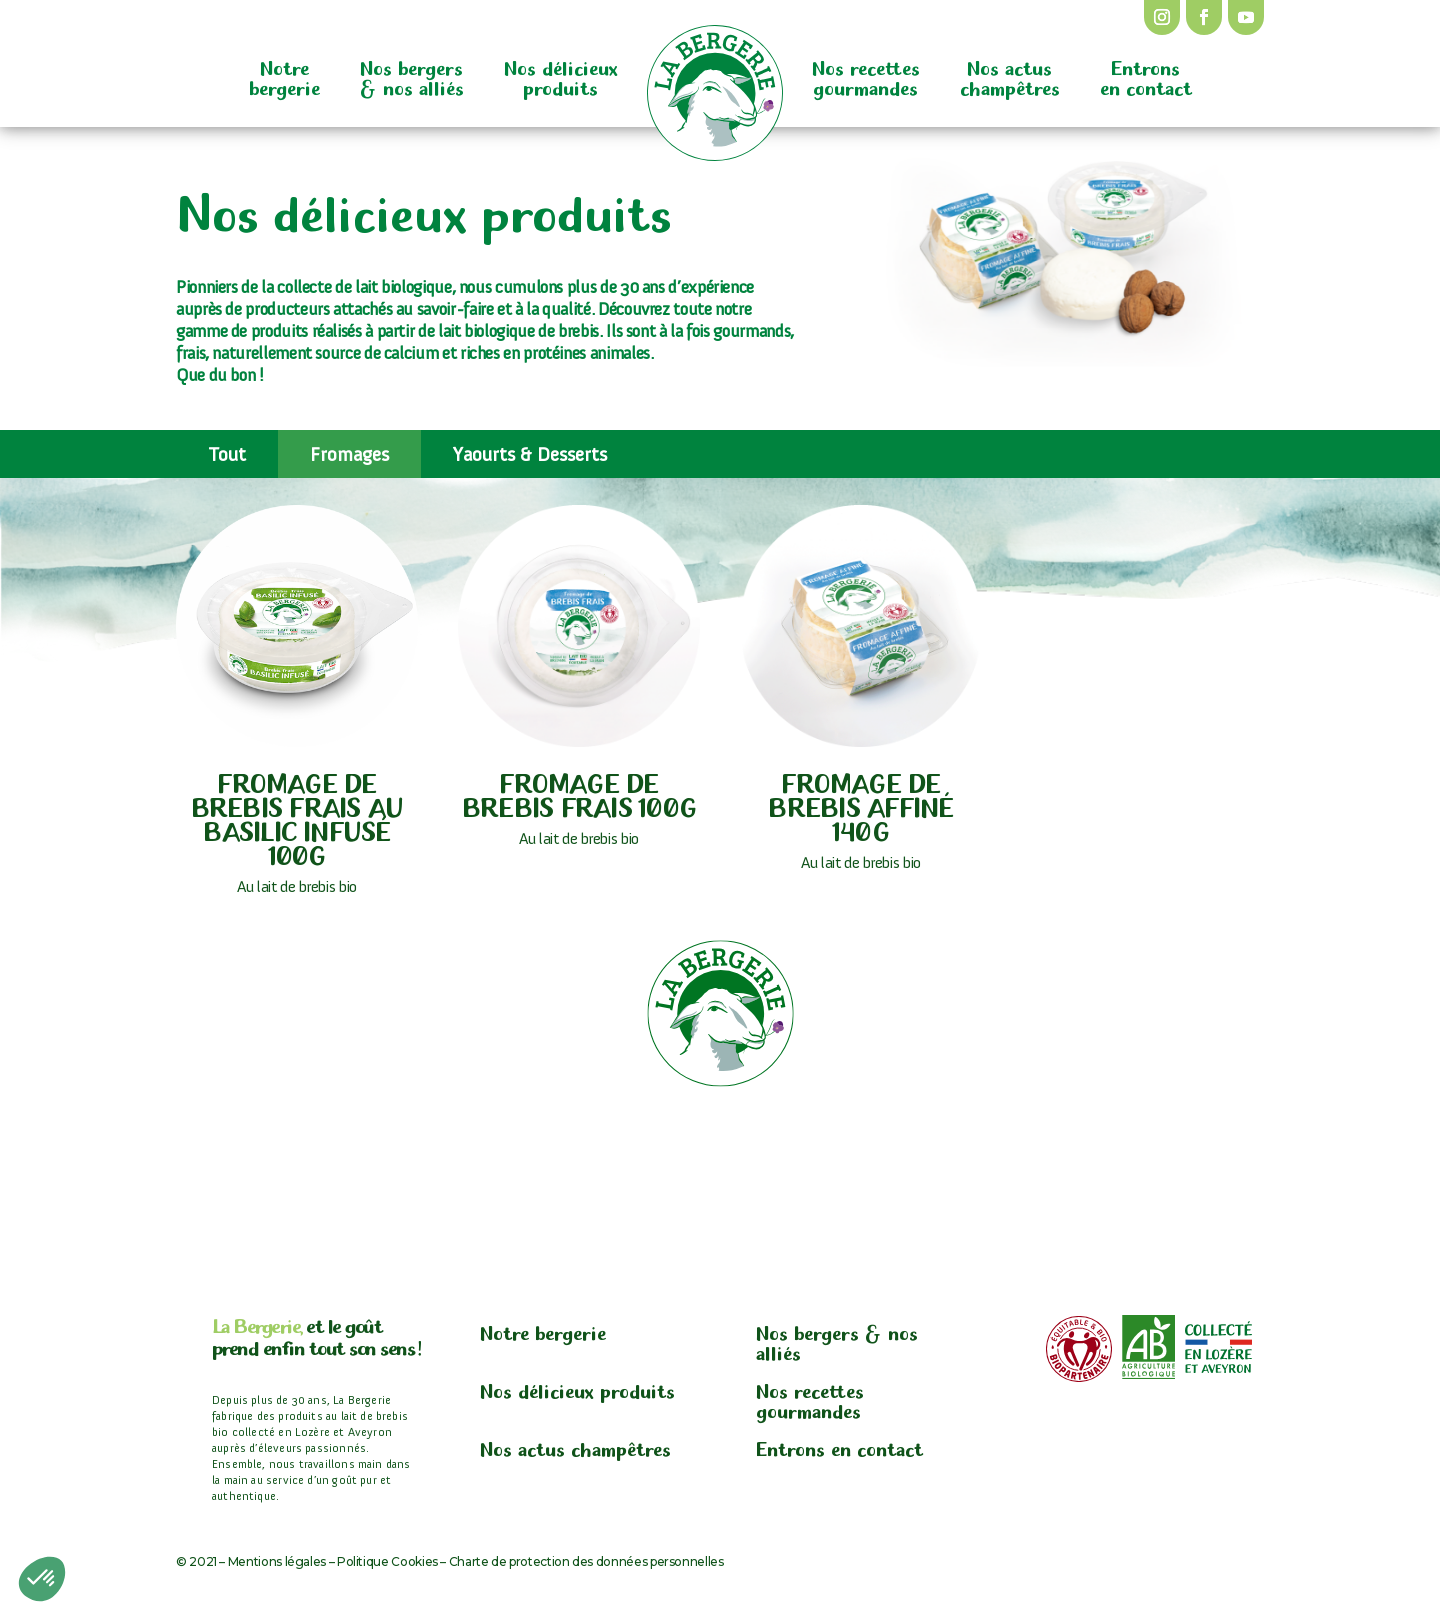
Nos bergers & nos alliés (412, 76)
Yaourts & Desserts (530, 454)
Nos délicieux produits (561, 76)
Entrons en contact (1146, 76)
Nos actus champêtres (1010, 76)
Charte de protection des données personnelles (586, 1561)
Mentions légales (277, 1561)
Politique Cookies (387, 1561)
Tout (227, 454)
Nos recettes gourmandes (866, 76)
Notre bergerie (284, 76)
